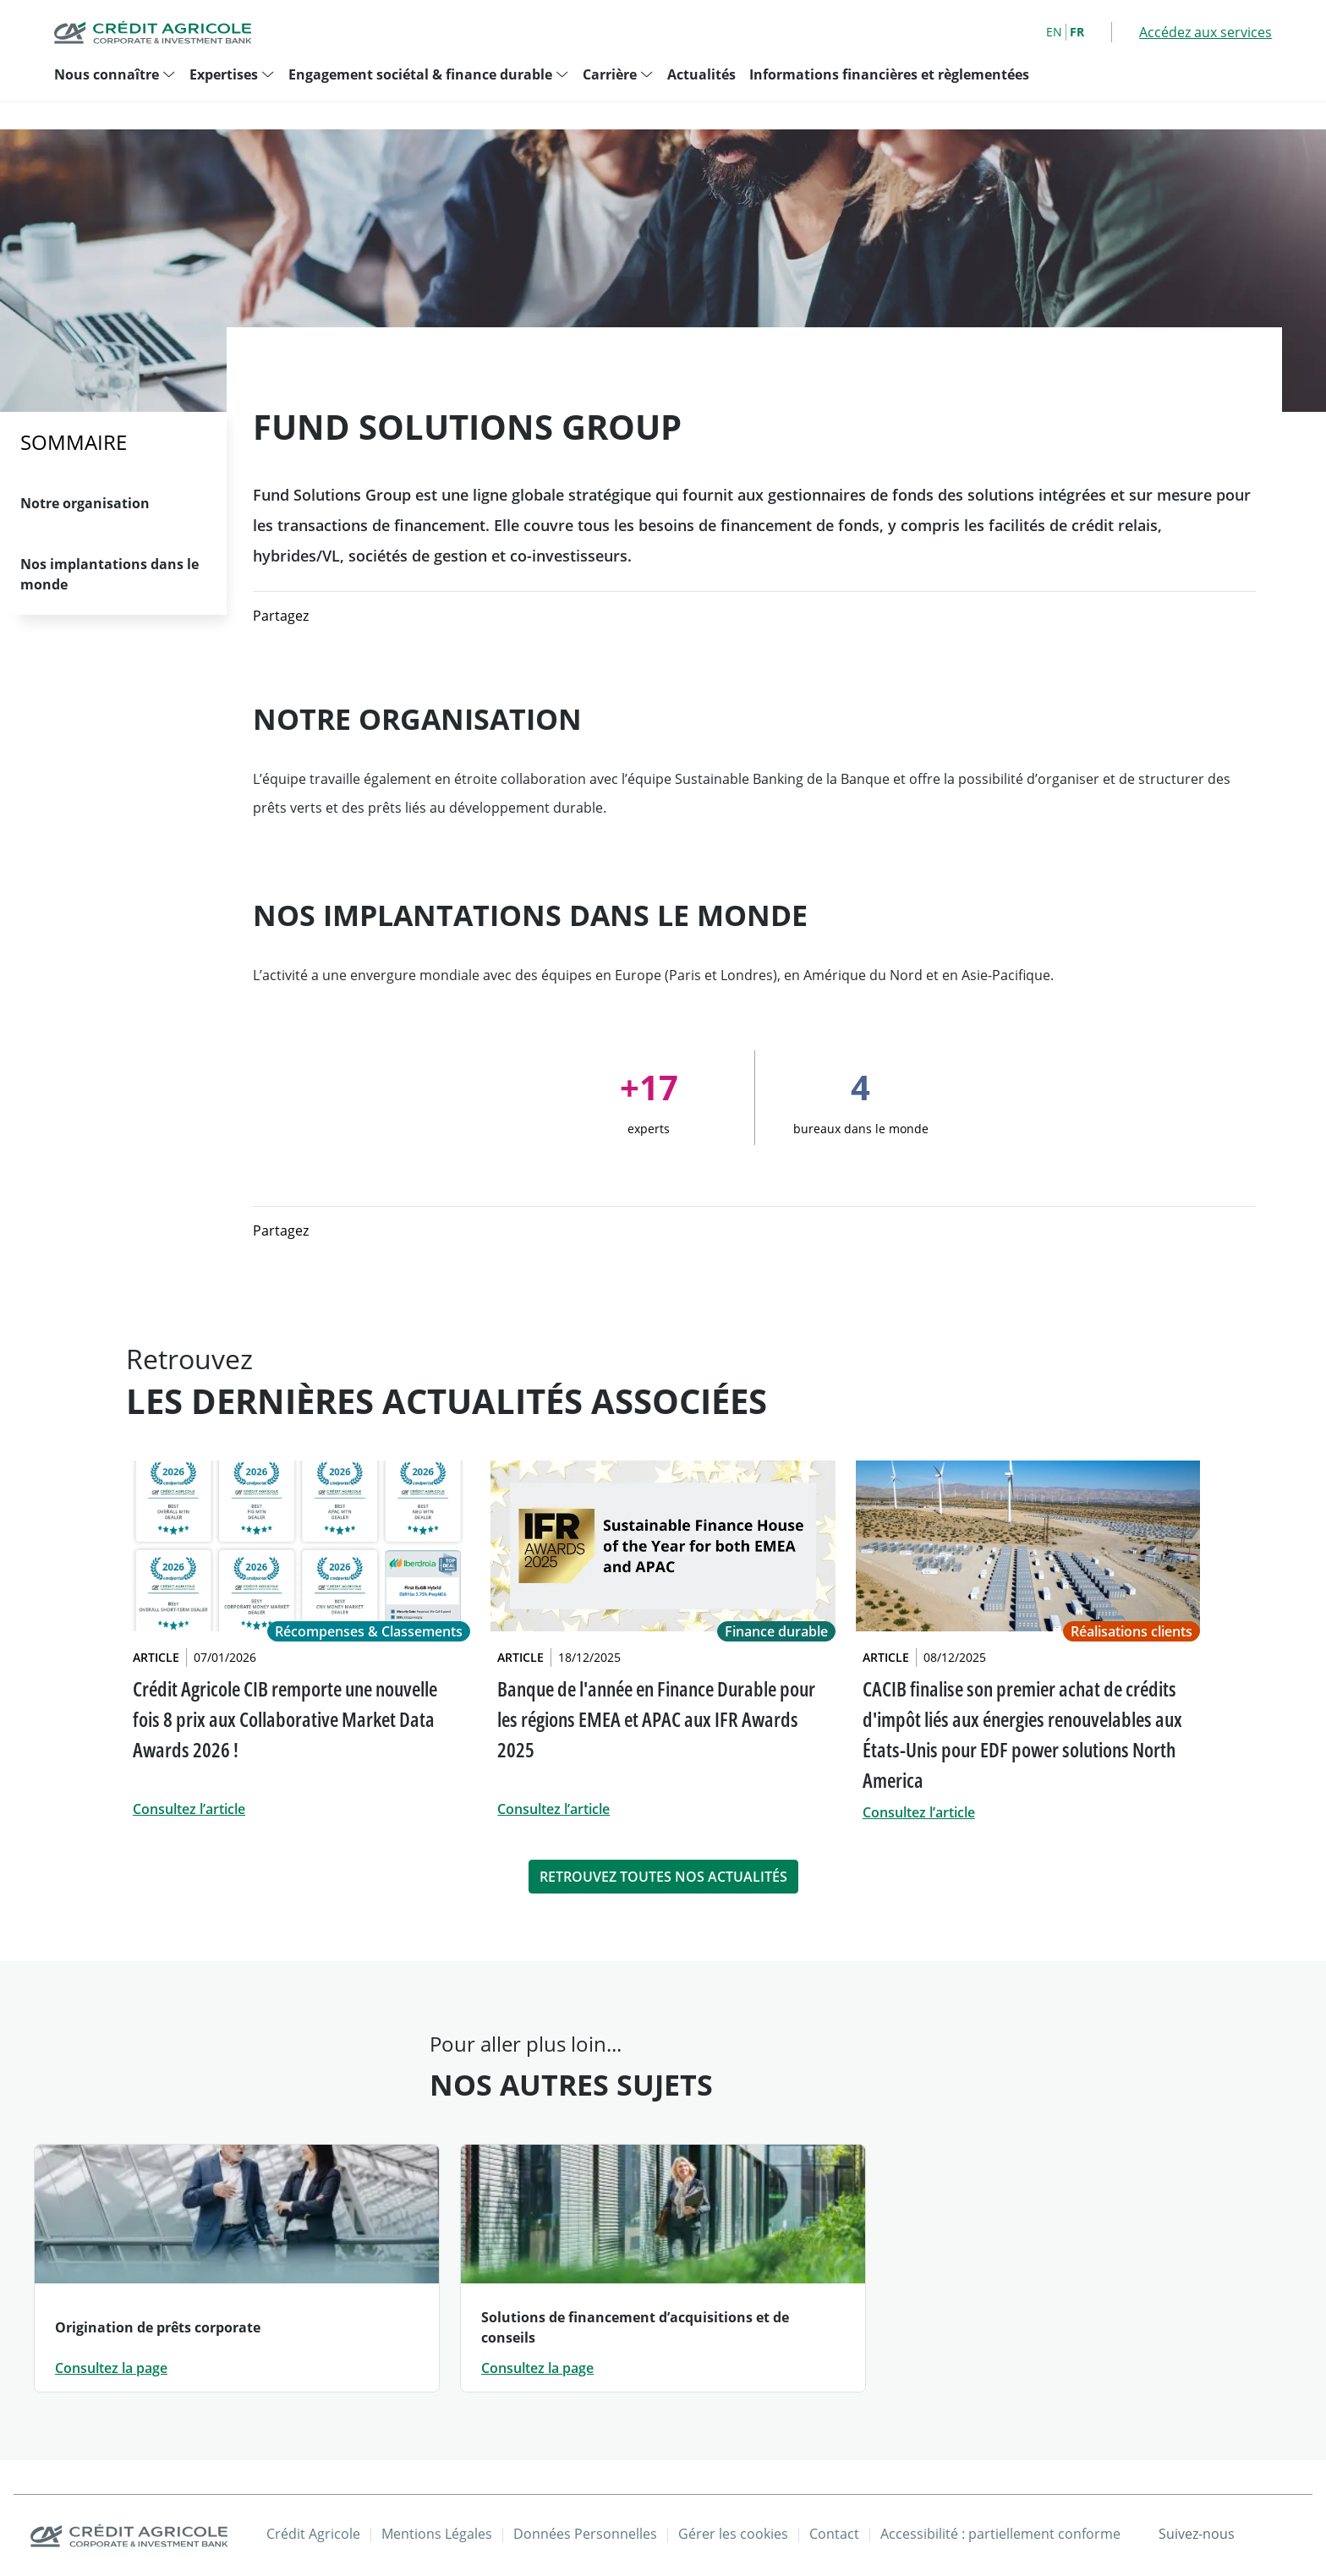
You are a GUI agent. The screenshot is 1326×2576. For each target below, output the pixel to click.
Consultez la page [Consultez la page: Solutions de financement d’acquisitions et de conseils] (537, 2368)
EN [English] (1054, 32)
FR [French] (1077, 32)
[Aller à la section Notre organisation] (113, 503)
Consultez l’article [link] (189, 1809)
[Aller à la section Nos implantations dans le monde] (113, 574)
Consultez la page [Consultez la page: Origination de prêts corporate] (111, 2368)
